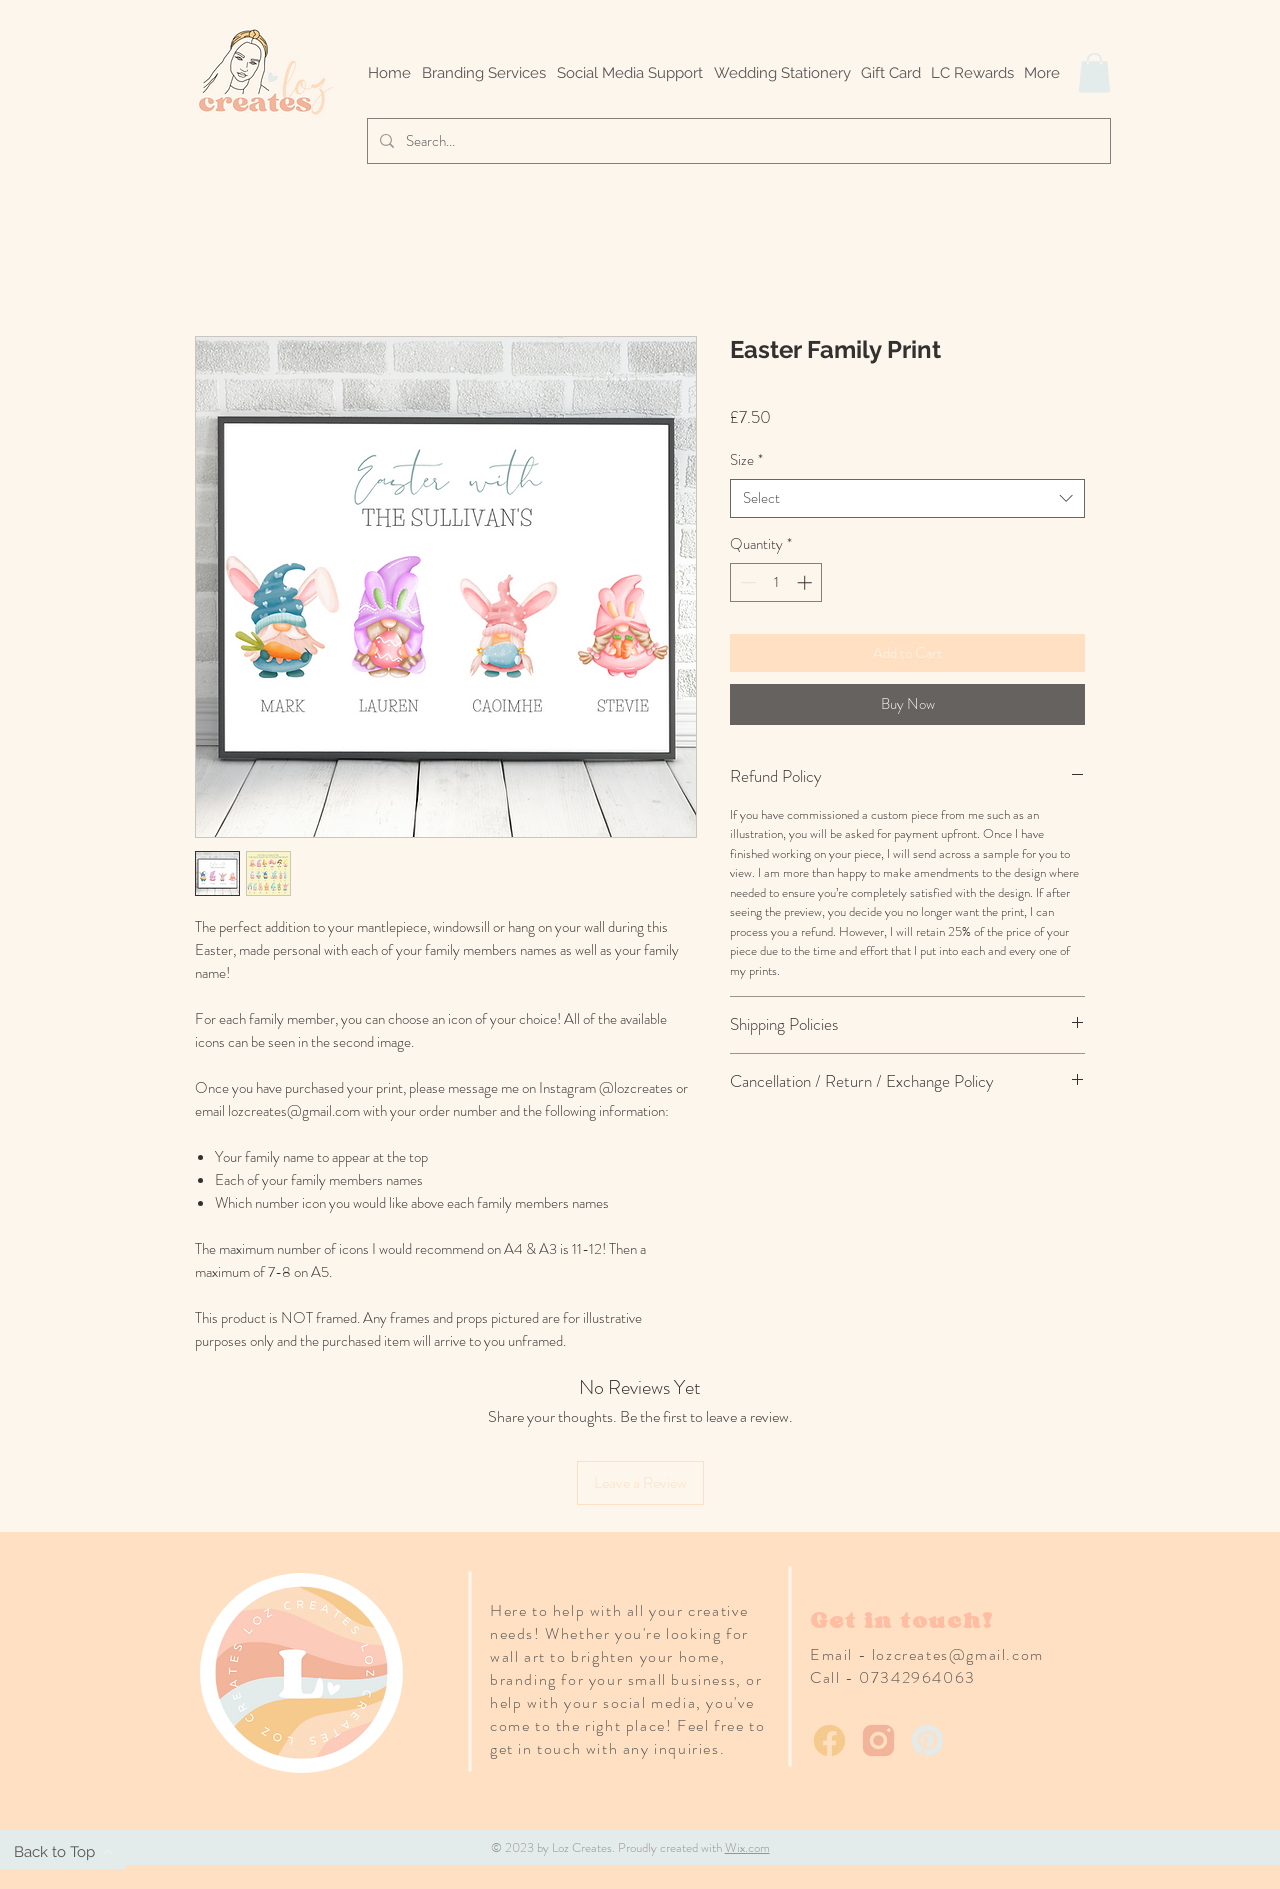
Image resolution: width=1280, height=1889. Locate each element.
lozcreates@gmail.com (958, 1654)
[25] (878, 1740)
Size (746, 460)
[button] (1094, 72)
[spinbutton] (776, 582)
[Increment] (806, 582)
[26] (927, 1740)
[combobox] (907, 498)
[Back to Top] (63, 1852)
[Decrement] (746, 582)
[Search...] (737, 141)
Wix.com (747, 1847)
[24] (829, 1740)
